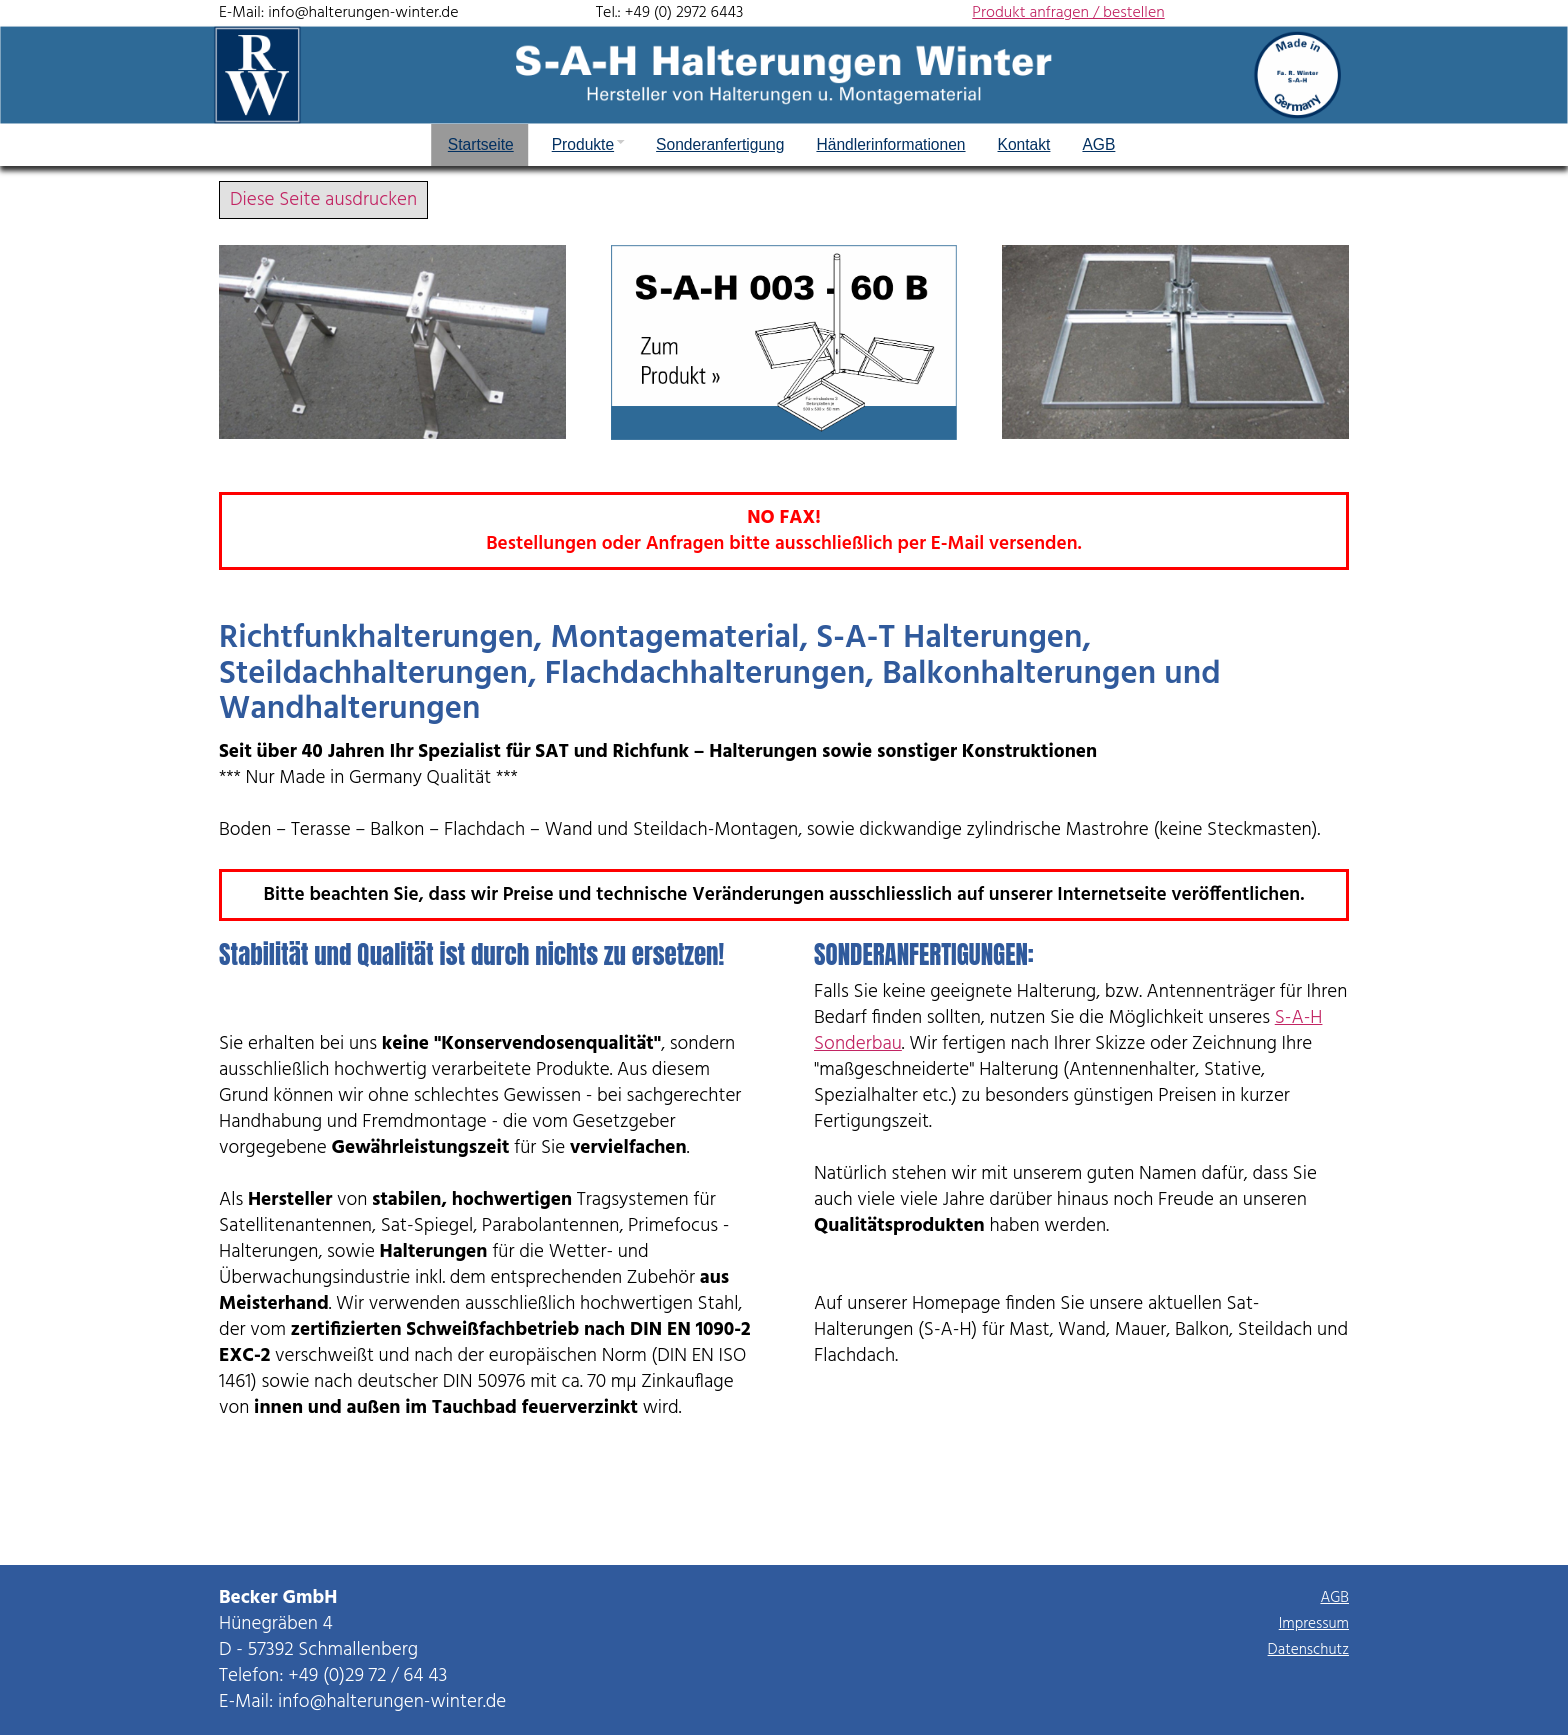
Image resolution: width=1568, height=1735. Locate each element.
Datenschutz (1308, 1650)
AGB (1334, 1598)
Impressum (1314, 1624)
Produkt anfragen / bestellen (1068, 13)
